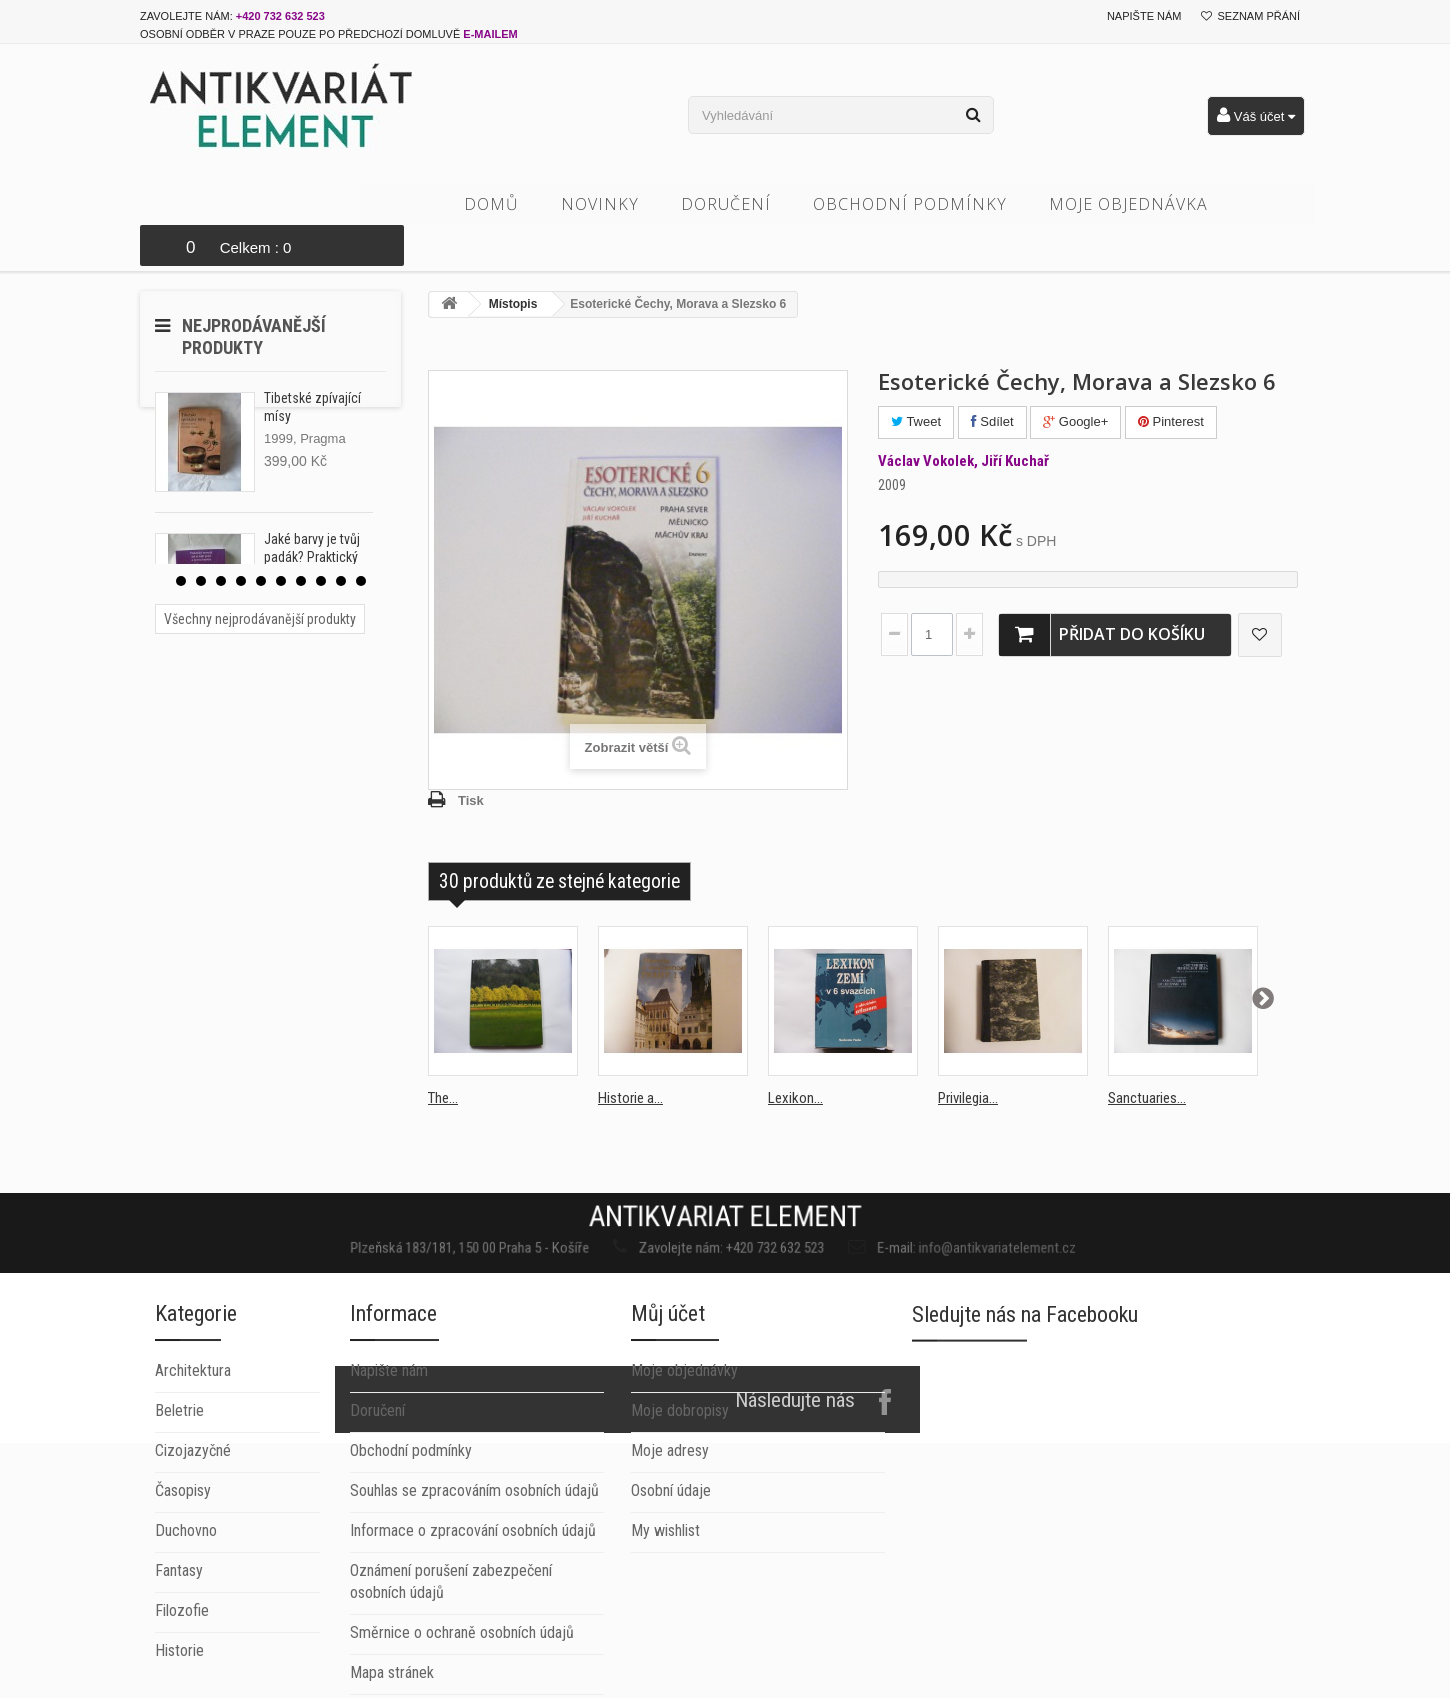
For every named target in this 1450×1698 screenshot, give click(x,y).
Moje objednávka (1167, 204)
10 (361, 540)
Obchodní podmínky (949, 204)
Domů (530, 204)
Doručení (765, 204)
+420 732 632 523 (280, 16)
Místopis (513, 263)
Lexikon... (795, 1057)
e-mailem (490, 34)
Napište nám (1144, 16)
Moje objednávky (684, 1491)
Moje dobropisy (680, 1531)
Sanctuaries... (1147, 1057)
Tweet (916, 380)
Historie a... (630, 1057)
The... (443, 1057)
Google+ (1075, 380)
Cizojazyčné (193, 1646)
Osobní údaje (671, 1611)
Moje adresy (670, 1571)
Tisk (471, 759)
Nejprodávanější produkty (254, 295)
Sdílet (992, 380)
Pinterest (1171, 380)
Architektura (193, 1566)
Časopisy (183, 1686)
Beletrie (179, 1606)
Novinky (639, 204)
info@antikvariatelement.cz (880, 1201)
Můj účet (668, 1434)
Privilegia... (968, 1057)
